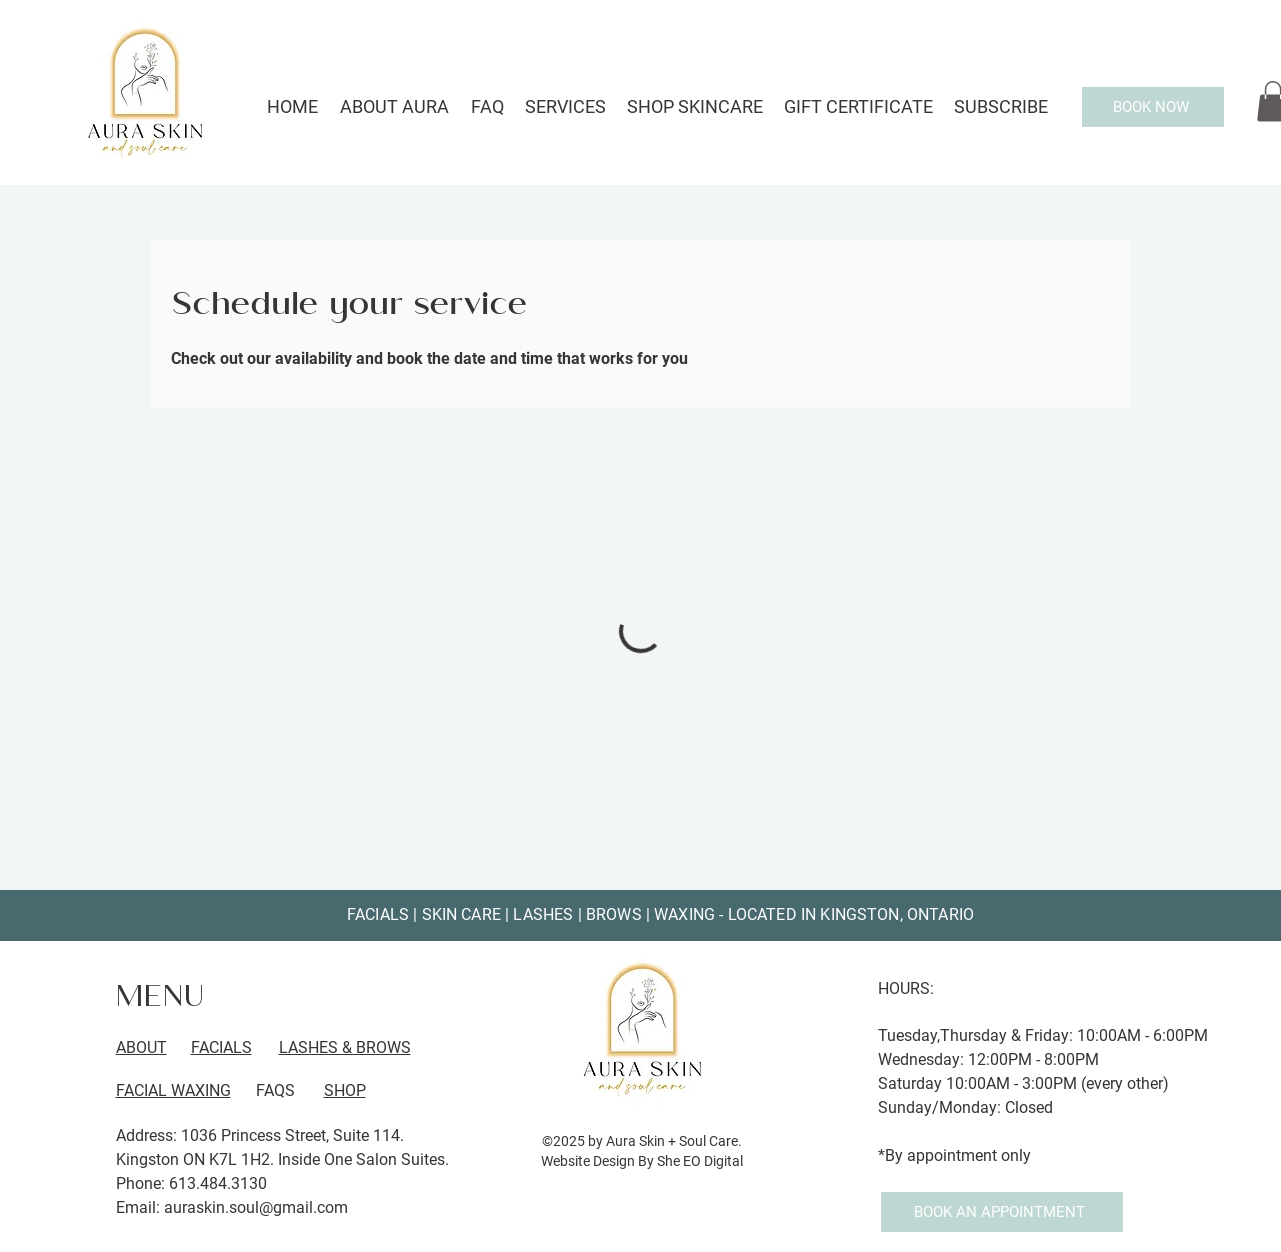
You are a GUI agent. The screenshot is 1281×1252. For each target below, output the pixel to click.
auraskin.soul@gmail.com (256, 1207)
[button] (566, 107)
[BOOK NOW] (1153, 107)
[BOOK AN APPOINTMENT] (1002, 1212)
